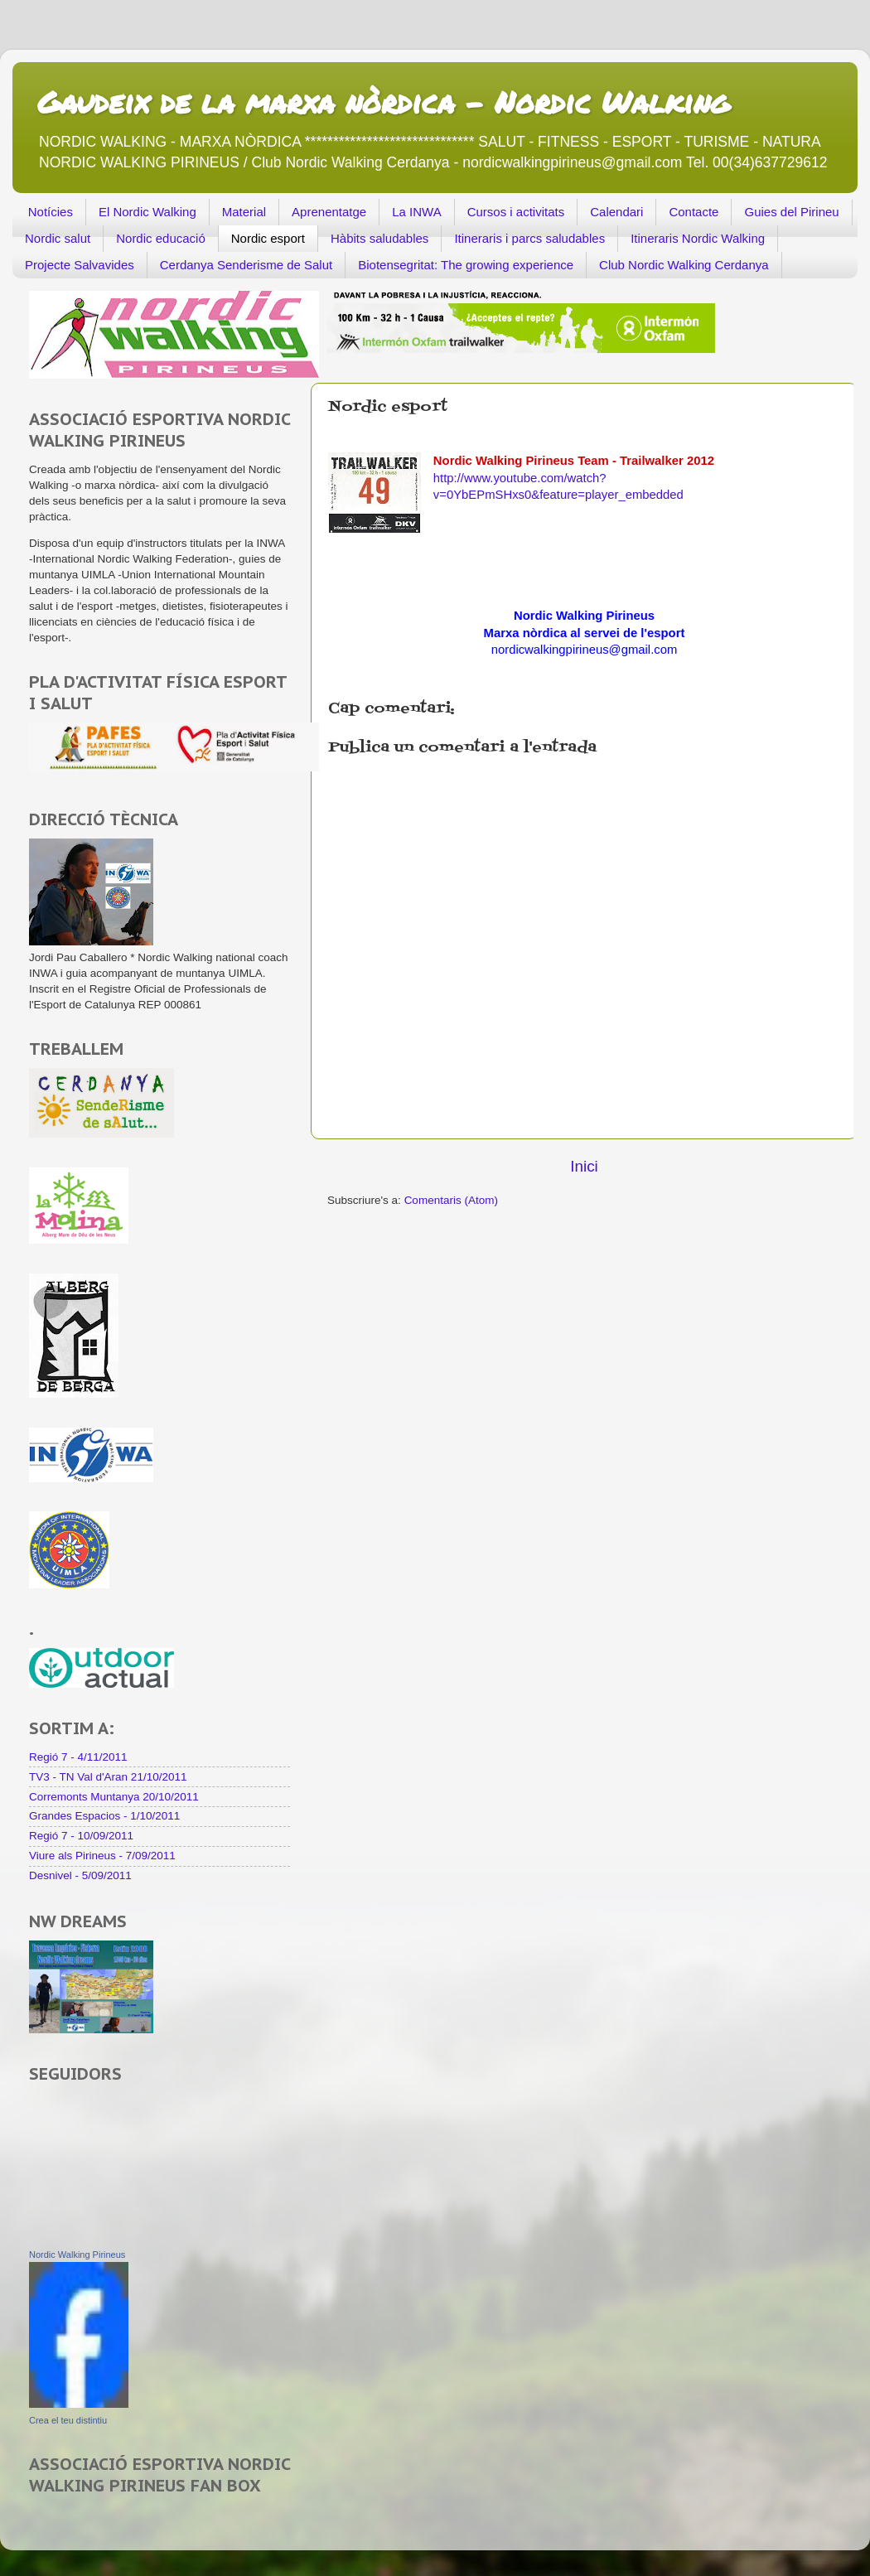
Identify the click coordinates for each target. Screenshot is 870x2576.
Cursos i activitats (516, 212)
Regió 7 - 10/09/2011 (81, 1835)
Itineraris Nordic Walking (698, 238)
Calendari (616, 212)
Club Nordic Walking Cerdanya (684, 265)
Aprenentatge (329, 212)
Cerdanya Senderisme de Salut (246, 265)
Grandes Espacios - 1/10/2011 (104, 1816)
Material (244, 212)
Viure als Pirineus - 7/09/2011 (102, 1855)
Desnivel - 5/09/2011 (80, 1875)
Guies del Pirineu (791, 212)
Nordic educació (160, 238)
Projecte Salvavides (79, 265)
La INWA (416, 212)
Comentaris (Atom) (451, 1200)
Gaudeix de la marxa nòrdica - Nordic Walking (383, 101)
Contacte (693, 212)
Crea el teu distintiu (68, 2420)
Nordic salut (57, 238)
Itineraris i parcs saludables (529, 238)
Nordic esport (268, 238)
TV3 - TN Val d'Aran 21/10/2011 (107, 1777)
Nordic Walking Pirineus (77, 2254)
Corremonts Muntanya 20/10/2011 (114, 1797)
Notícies (50, 212)
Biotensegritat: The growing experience (465, 265)
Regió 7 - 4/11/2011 (78, 1757)
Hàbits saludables (379, 238)
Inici (584, 1166)
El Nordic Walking (147, 212)
